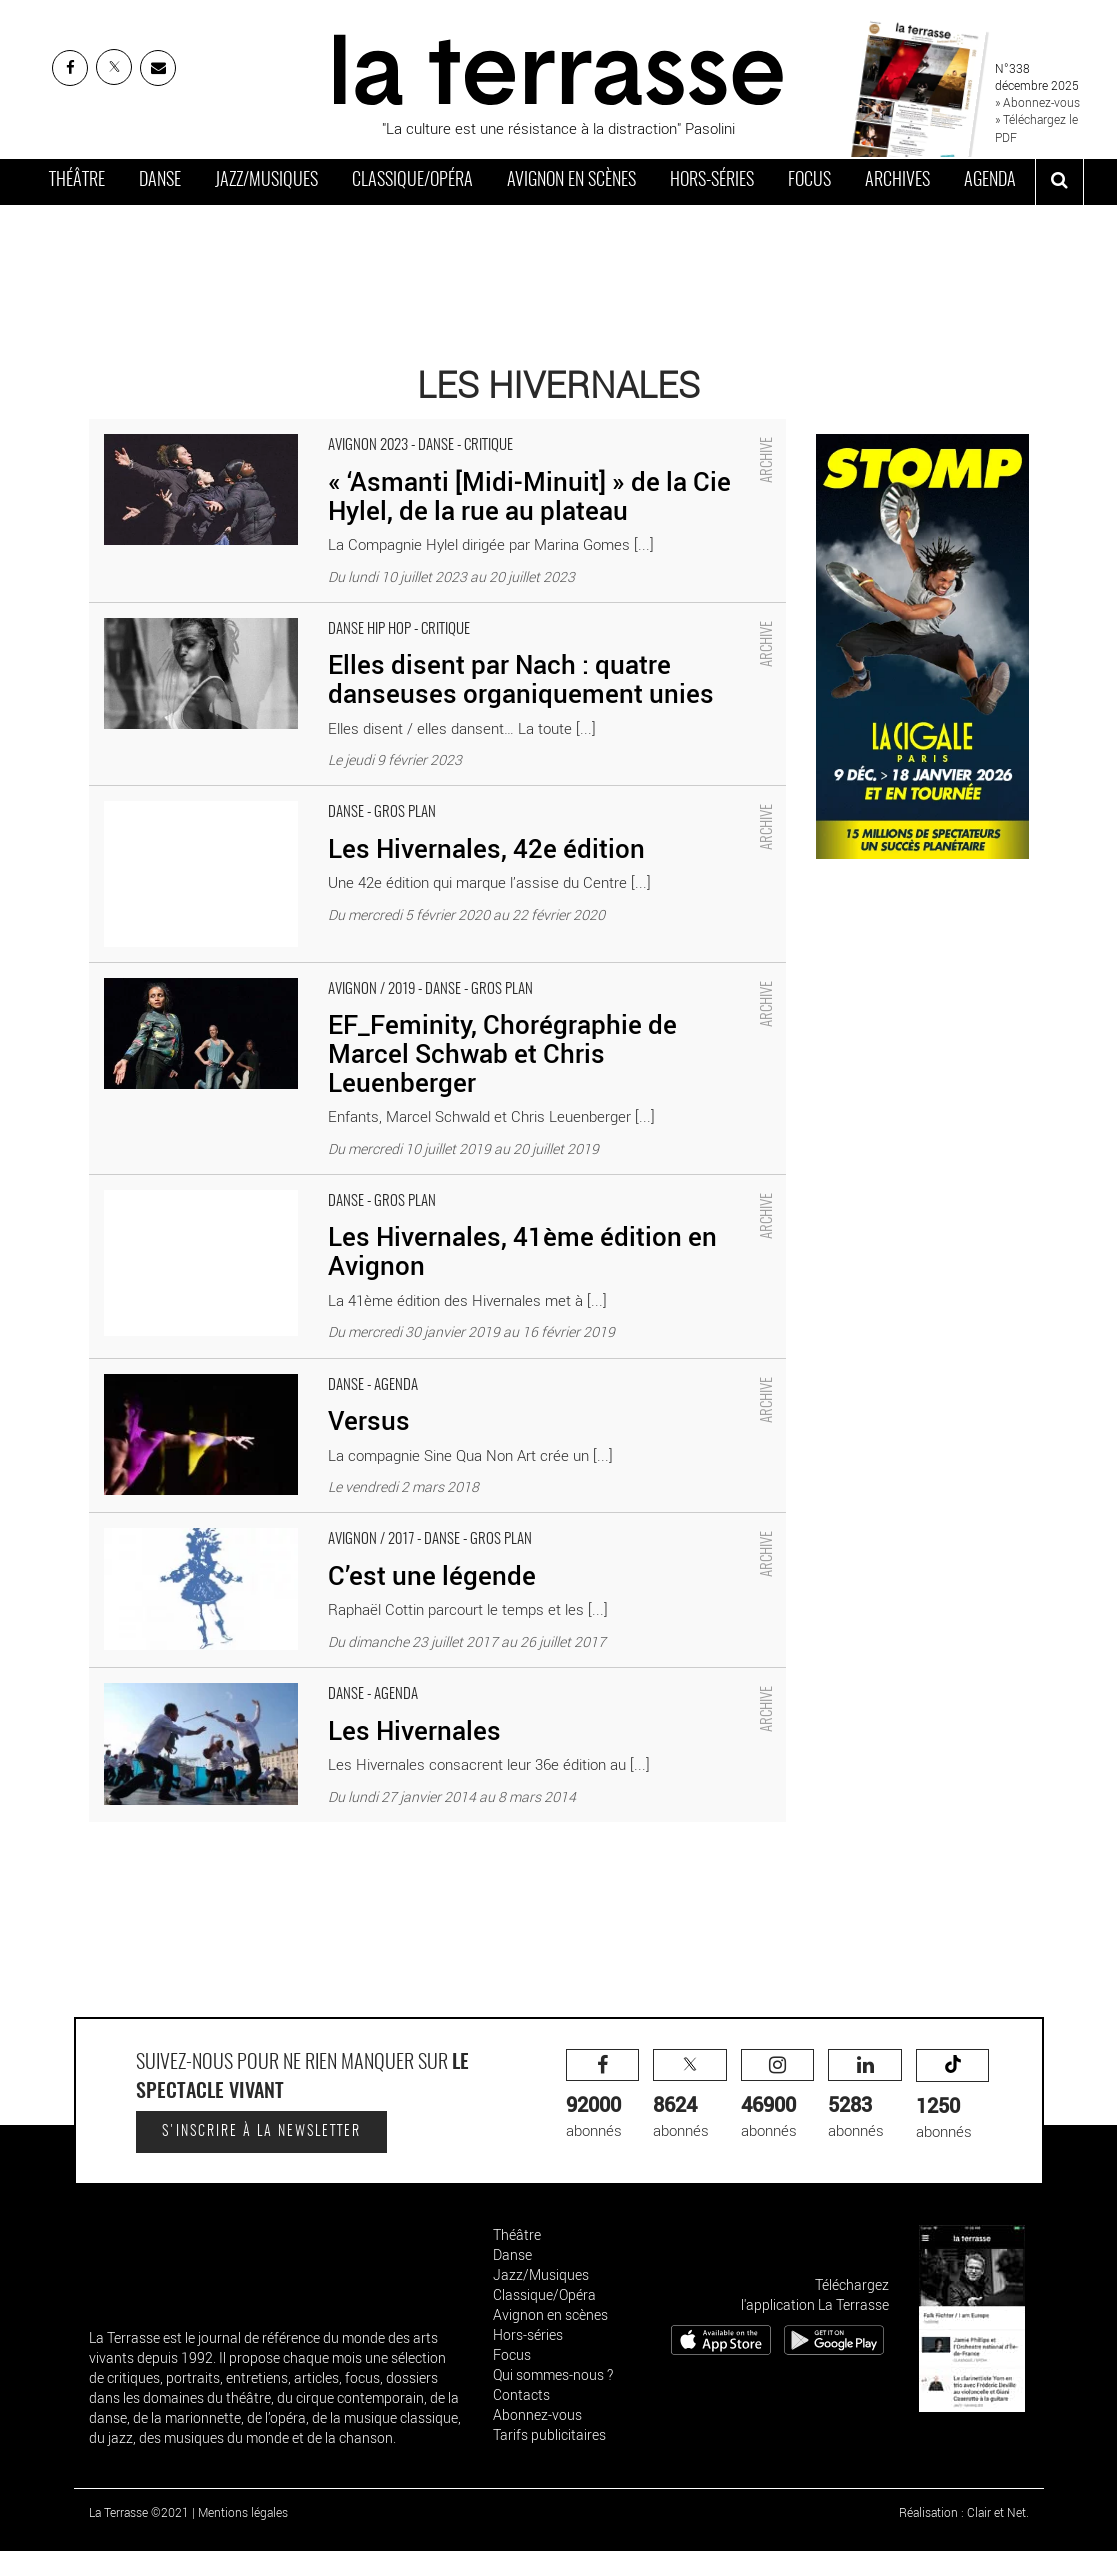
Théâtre (77, 181)
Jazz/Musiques (266, 181)
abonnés (603, 2094)
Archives (897, 181)
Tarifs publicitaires (549, 2434)
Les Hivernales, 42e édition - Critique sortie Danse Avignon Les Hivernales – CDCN (358, 796)
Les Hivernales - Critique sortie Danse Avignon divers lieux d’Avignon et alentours (351, 1678)
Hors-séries (712, 181)
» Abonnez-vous (1037, 102)
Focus (809, 181)
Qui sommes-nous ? (553, 2374)
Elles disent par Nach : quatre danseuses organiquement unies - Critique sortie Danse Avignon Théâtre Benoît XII (423, 623)
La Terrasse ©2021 (139, 2512)
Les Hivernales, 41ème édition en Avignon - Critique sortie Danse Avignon (326, 1185)
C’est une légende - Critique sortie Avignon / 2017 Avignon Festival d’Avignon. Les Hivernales (390, 1523)
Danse (160, 181)
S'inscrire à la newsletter (261, 2132)
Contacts (521, 2394)
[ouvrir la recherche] (1059, 182)
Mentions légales (243, 2512)
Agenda (990, 181)
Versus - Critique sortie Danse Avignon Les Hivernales (264, 1369)
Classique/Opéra (412, 181)
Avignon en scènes (571, 181)
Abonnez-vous (537, 2414)
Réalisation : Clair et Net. (964, 2512)
